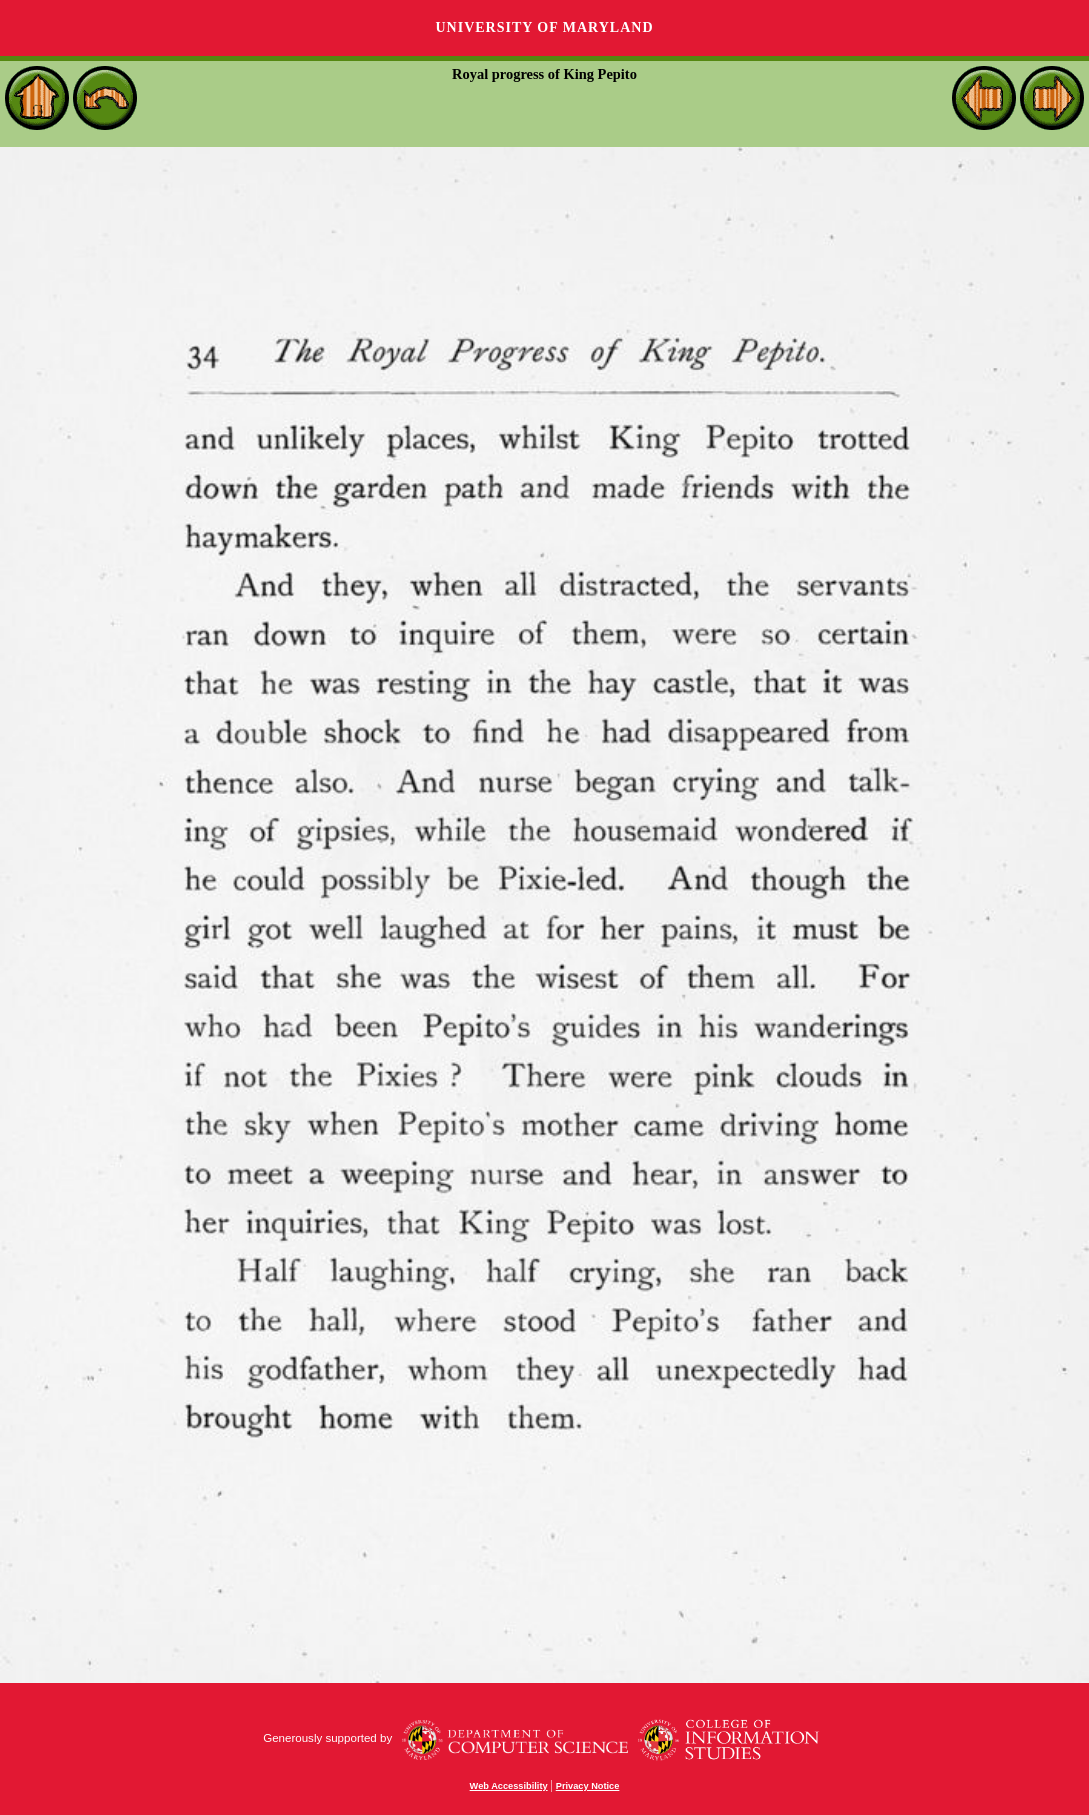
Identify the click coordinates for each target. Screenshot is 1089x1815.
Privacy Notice (588, 1786)
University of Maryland (544, 27)
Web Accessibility (509, 1786)
